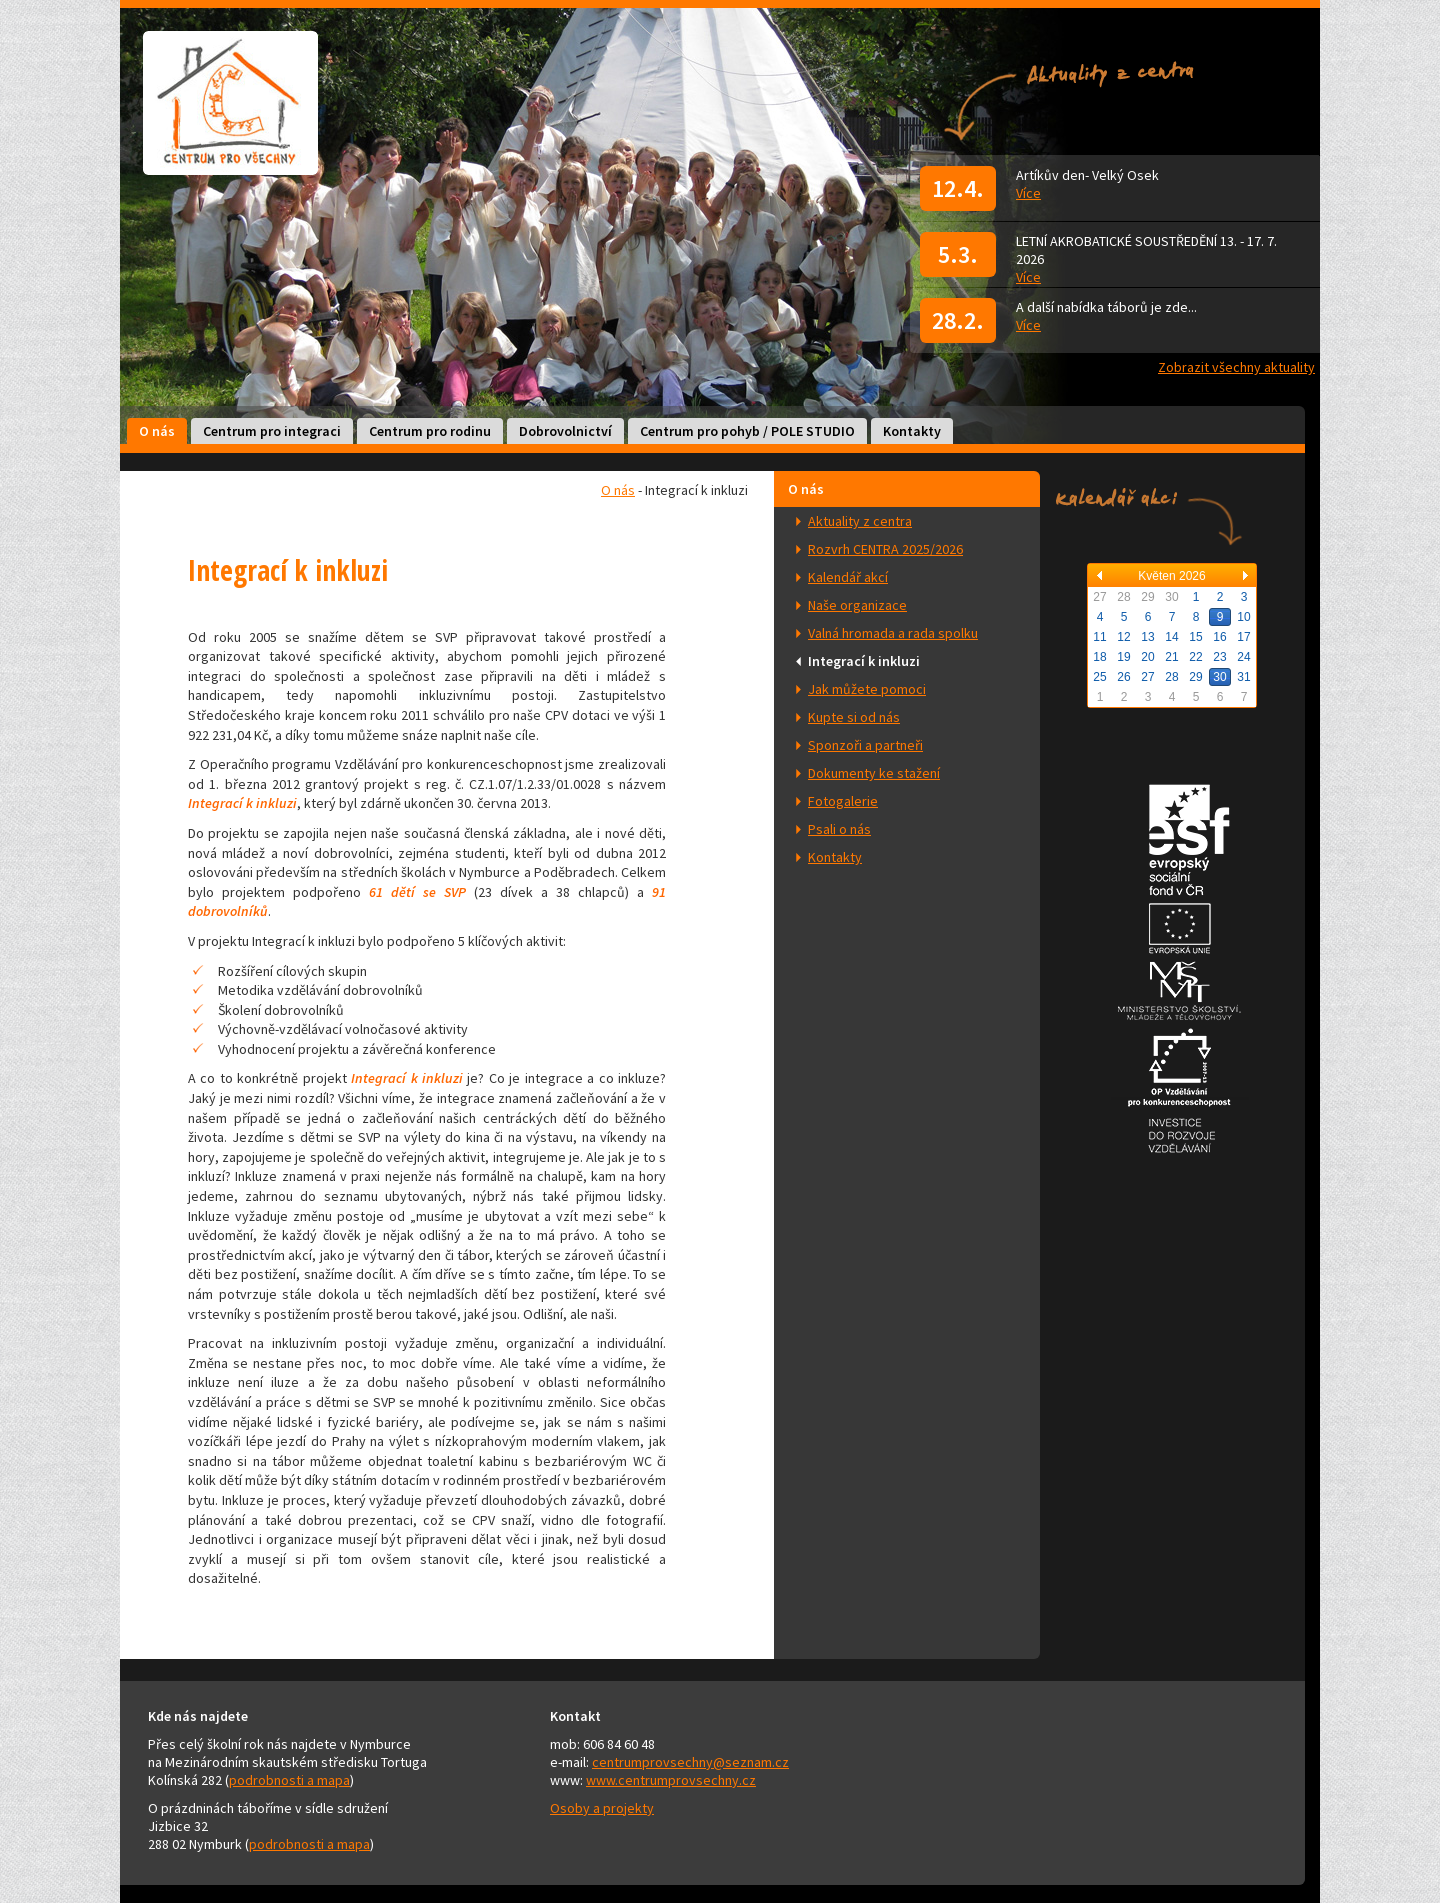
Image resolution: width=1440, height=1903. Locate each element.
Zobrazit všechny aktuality (1236, 367)
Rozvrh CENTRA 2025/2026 (885, 549)
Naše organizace (857, 605)
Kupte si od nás (854, 717)
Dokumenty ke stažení (874, 773)
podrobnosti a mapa (289, 1780)
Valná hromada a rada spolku (893, 633)
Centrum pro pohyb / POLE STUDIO (747, 431)
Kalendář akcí (848, 577)
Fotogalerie (843, 801)
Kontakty (912, 431)
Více (1028, 193)
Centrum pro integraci (272, 431)
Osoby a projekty (602, 1808)
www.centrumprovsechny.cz (671, 1780)
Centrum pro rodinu (430, 431)
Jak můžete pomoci (867, 689)
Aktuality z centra (860, 521)
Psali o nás (839, 829)
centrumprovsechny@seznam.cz (690, 1762)
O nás (157, 431)
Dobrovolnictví (565, 431)
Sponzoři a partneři (865, 745)
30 (1219, 677)
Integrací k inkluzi (864, 661)
